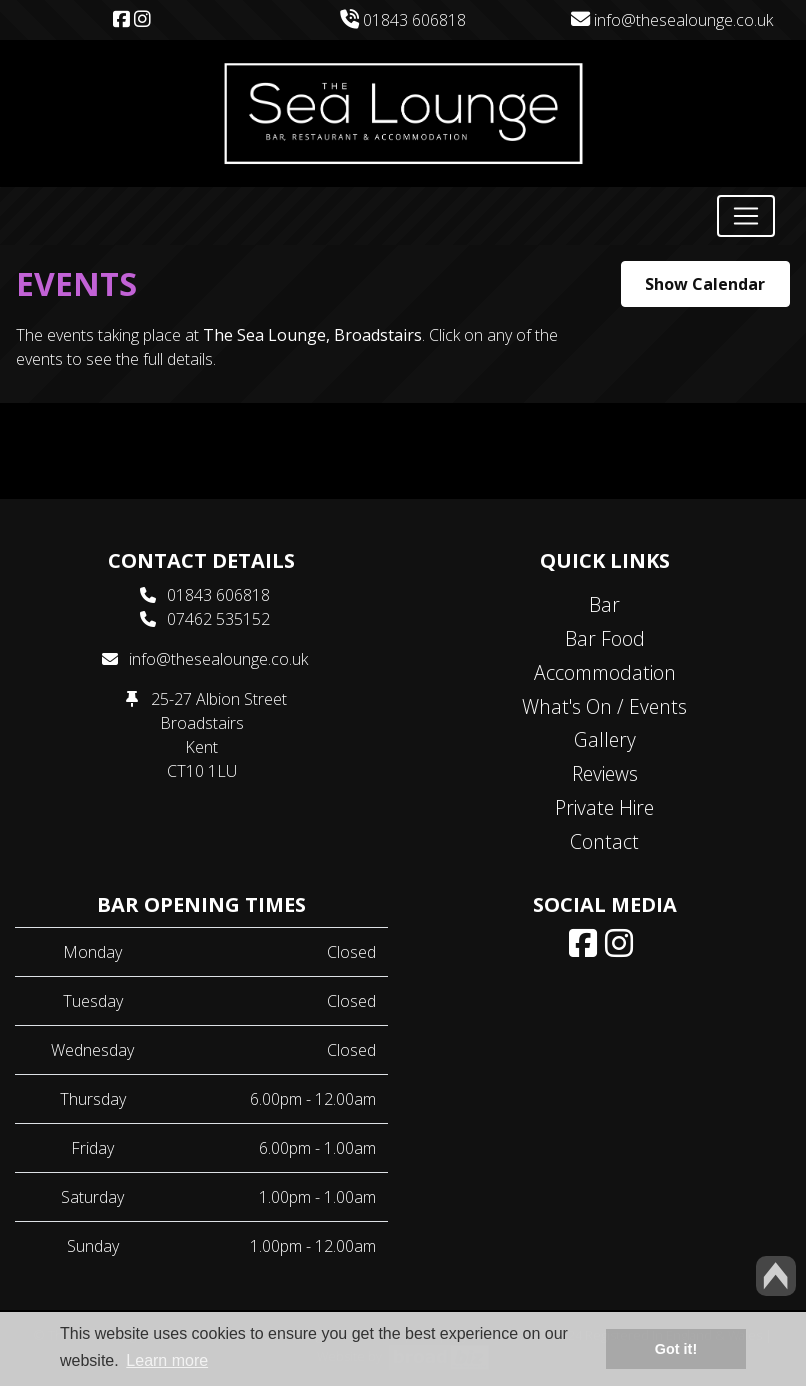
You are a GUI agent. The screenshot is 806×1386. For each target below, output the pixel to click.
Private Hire (604, 807)
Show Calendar (705, 284)
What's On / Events (604, 706)
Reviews (605, 773)
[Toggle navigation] (746, 216)
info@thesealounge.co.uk (672, 20)
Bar (604, 604)
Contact (604, 841)
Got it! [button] (676, 1349)
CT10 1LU (202, 771)
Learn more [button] (167, 1360)
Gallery (605, 739)
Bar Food (605, 638)
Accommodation (605, 672)
